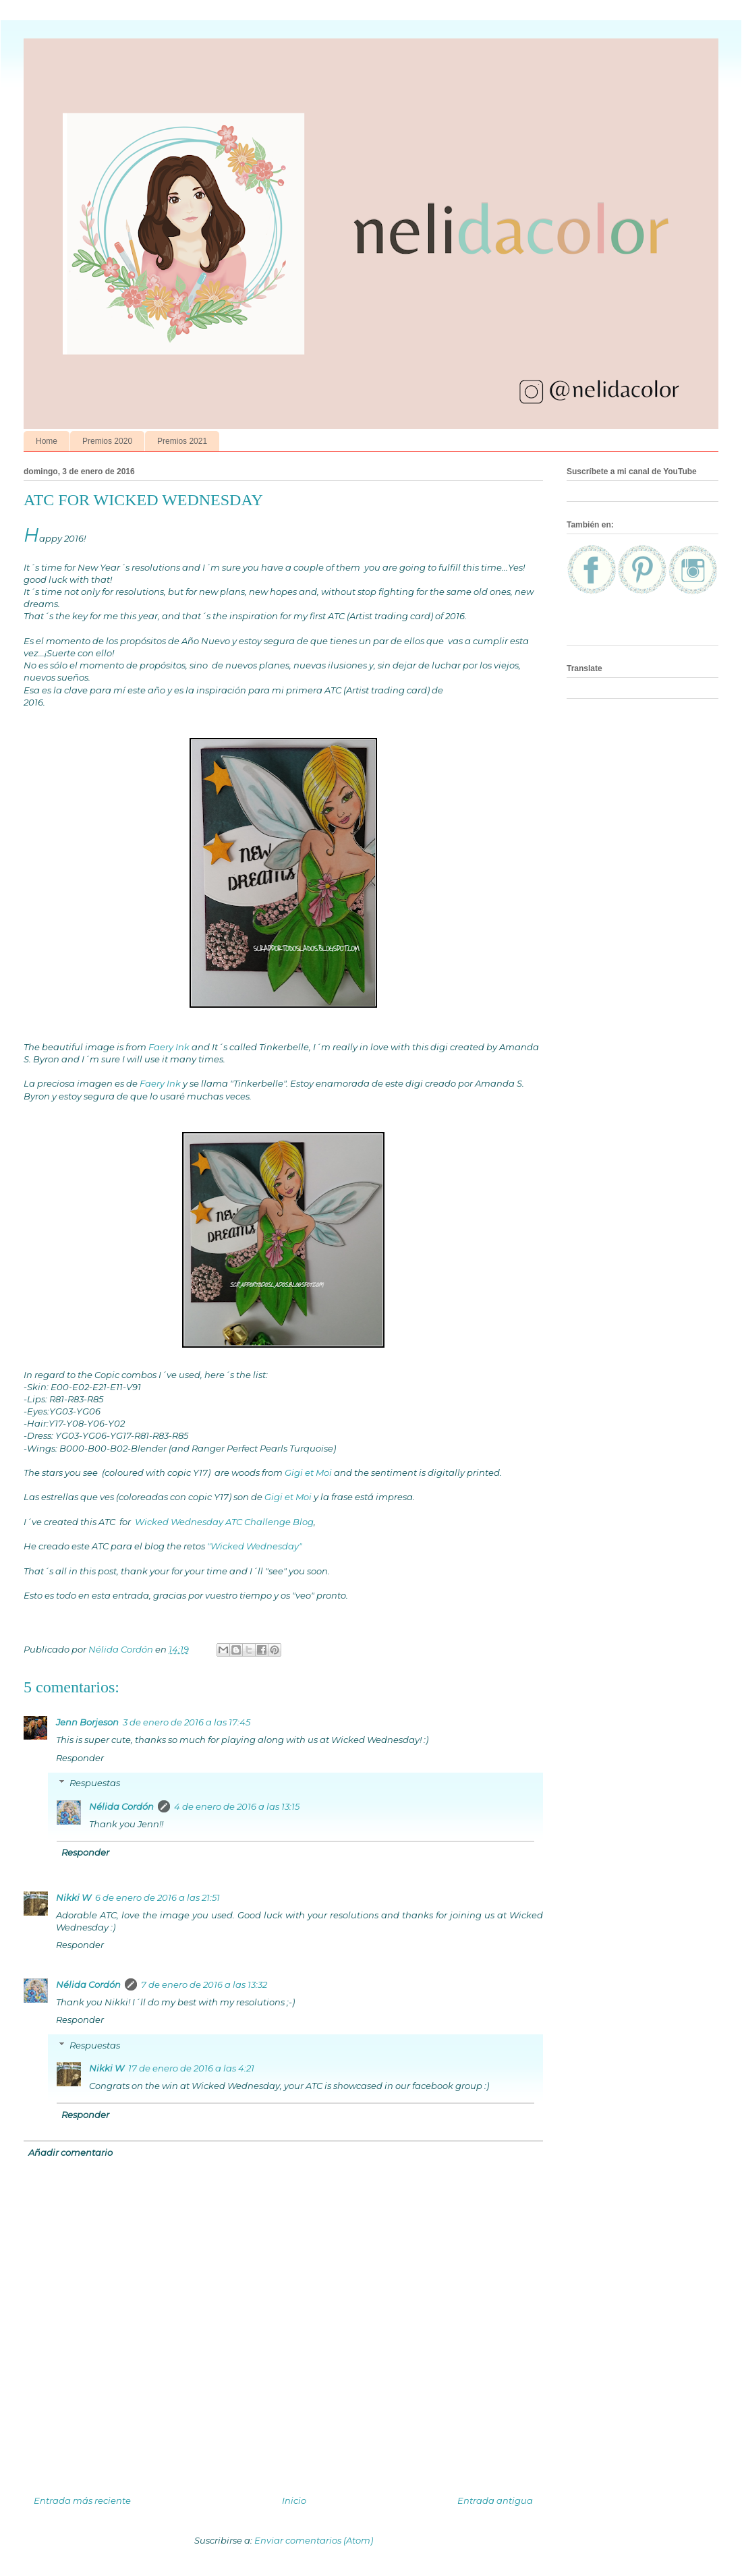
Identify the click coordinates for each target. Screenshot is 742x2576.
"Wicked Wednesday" (254, 1546)
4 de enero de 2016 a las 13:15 (236, 1806)
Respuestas (94, 1782)
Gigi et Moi (308, 1472)
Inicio (294, 2500)
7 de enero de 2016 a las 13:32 (204, 1984)
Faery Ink (168, 1046)
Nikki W (73, 1897)
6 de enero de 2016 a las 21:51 (157, 1897)
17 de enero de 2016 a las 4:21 (191, 2068)
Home (46, 441)
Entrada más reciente (82, 2500)
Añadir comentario (70, 2152)
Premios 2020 (107, 441)
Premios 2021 (182, 441)
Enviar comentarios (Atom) (313, 2540)
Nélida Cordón (121, 1806)
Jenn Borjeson (87, 1722)
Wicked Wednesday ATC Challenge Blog (223, 1521)
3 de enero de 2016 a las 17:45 (186, 1722)
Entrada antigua (495, 2500)
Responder (80, 1757)
